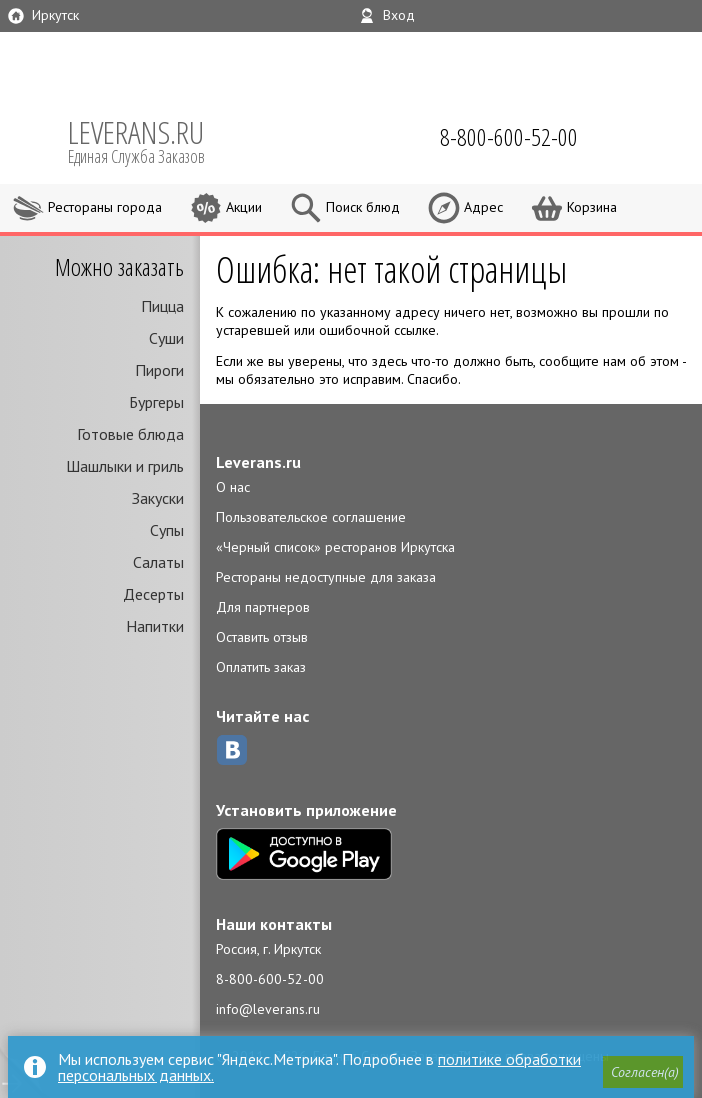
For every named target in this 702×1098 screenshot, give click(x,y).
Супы (167, 530)
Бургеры (156, 402)
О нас (233, 487)
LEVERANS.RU (150, 140)
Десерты (153, 594)
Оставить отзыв (262, 637)
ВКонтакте (232, 750)
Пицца (162, 306)
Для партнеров (263, 607)
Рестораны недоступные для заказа (326, 577)
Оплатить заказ (261, 667)
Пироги (159, 370)
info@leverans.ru (268, 1009)
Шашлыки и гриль (125, 466)
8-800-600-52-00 (270, 979)
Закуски (158, 498)
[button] (643, 1072)
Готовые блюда (130, 434)
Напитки (155, 626)
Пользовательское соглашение (311, 517)
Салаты (158, 562)
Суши (166, 338)
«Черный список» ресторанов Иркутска (335, 547)
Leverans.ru (258, 462)
